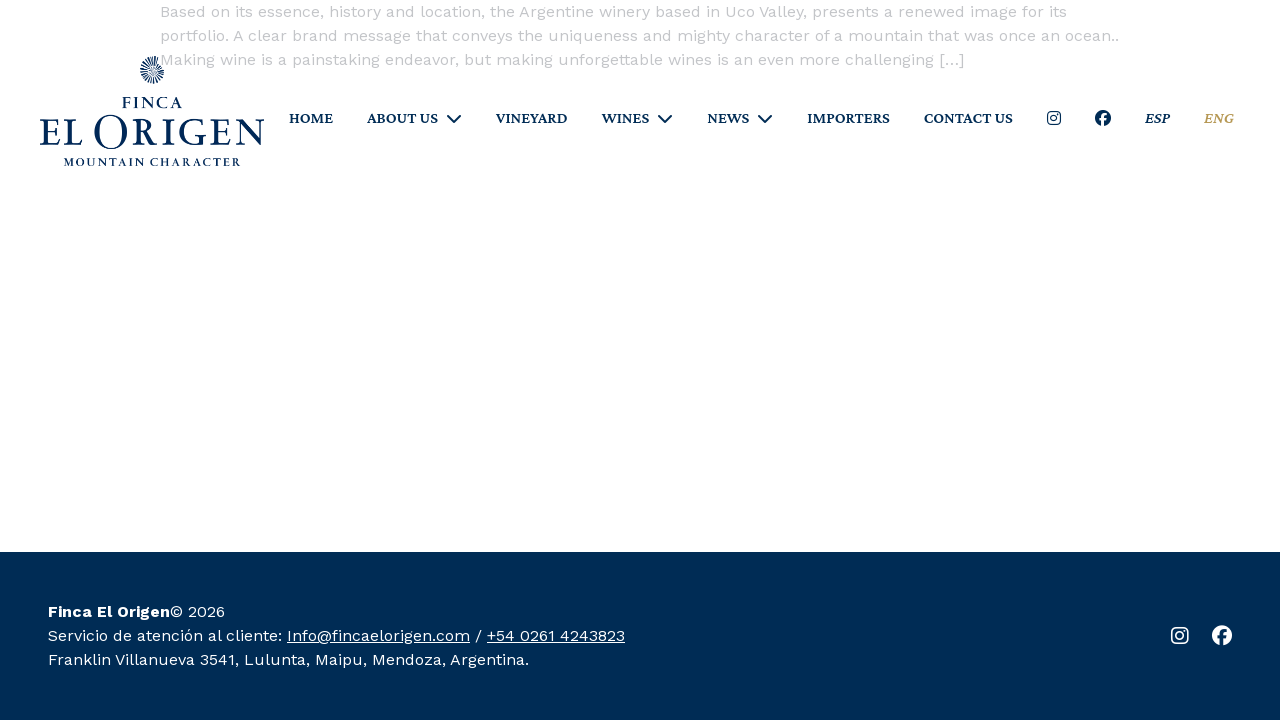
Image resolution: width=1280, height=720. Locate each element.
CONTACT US (968, 118)
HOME (311, 118)
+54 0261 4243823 (556, 635)
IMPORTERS (848, 118)
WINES (626, 118)
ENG (1219, 118)
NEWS (728, 118)
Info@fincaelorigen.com (378, 635)
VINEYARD (532, 118)
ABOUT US (402, 118)
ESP (1157, 118)
